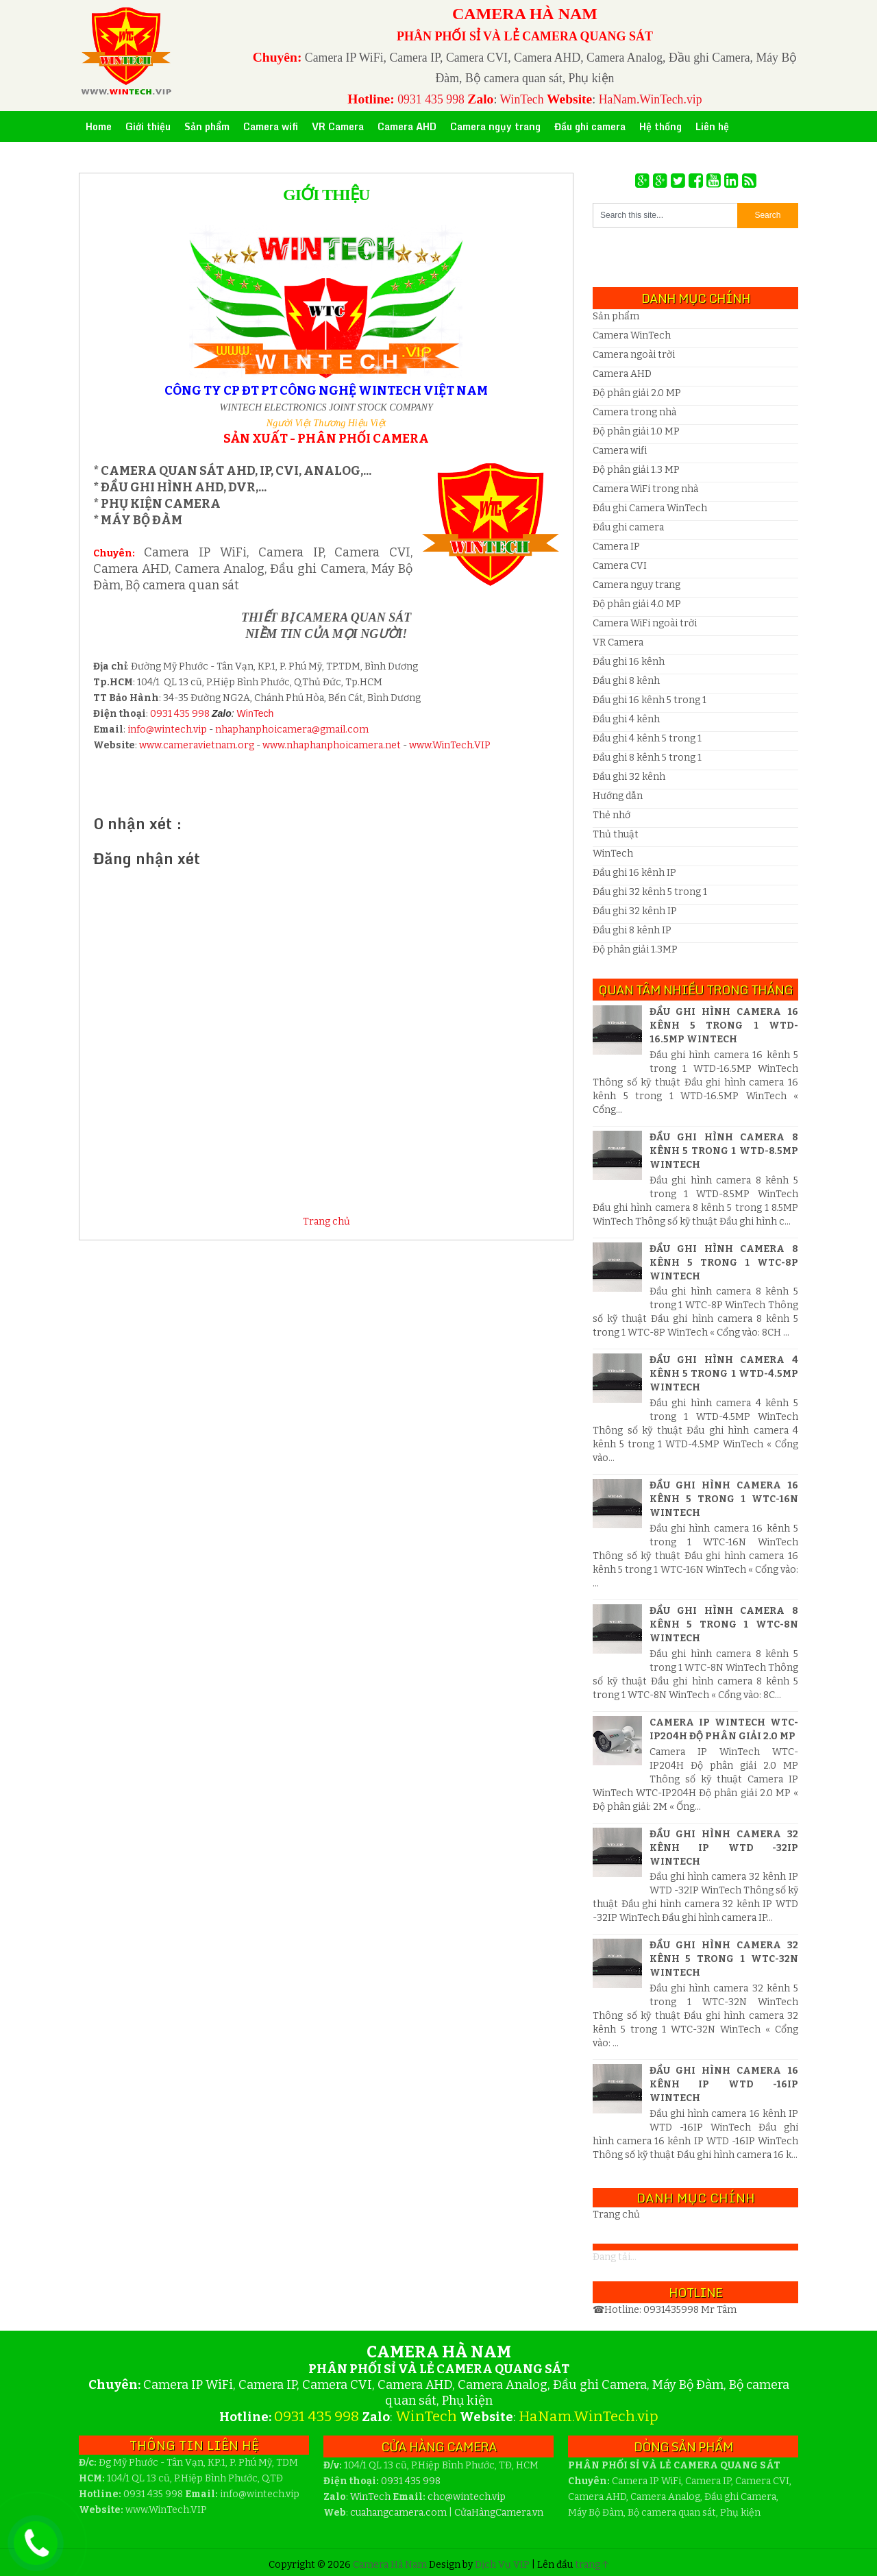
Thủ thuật (616, 834)
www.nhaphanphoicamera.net (331, 745)
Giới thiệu (326, 195)
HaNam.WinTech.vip (650, 99)
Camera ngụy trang (636, 585)
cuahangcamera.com (398, 2512)
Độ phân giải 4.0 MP (637, 604)
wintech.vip (467, 2497)
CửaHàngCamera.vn (498, 2512)
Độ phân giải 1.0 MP (636, 431)
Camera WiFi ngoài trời (645, 623)
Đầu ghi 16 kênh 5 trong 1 (649, 700)
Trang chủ (326, 1221)
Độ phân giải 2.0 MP (637, 393)
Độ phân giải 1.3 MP (636, 470)
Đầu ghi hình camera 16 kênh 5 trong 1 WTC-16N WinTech (724, 1499)
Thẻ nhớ (611, 815)
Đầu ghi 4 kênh (626, 719)
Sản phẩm (616, 316)
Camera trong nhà (634, 412)
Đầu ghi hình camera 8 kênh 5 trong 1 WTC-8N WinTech (724, 1624)
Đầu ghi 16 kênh (629, 661)
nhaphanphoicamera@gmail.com (292, 729)
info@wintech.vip (167, 729)
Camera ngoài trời (634, 354)
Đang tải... (615, 2257)
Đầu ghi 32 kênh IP (635, 911)
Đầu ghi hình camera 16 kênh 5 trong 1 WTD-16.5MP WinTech (724, 1025)
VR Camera (618, 642)
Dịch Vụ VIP (503, 2565)
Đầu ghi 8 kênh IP (632, 930)
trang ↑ (592, 2565)
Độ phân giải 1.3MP (635, 949)
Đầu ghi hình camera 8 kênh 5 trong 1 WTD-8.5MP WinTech (724, 1150)
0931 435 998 (431, 99)
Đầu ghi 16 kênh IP (634, 873)
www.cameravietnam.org (196, 745)
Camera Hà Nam (391, 2565)
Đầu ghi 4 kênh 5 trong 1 (647, 738)
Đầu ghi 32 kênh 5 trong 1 (650, 892)
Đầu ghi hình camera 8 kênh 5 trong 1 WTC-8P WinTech (724, 1262)
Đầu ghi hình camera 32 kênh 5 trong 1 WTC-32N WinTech (724, 1958)
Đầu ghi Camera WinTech (650, 508)
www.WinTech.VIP (450, 745)
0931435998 (672, 2310)
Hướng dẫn (618, 796)
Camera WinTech (632, 335)
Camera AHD (622, 374)
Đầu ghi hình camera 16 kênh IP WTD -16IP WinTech (724, 2084)
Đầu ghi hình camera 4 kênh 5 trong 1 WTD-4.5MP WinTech (724, 1373)
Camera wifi (620, 450)
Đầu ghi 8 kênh (626, 681)
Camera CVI (620, 566)
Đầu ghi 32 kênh (629, 777)
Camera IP (616, 546)
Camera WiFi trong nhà (645, 489)
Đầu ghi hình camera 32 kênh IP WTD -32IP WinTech (724, 1847)
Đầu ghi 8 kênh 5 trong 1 (647, 757)
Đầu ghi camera (628, 527)
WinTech (521, 99)
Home (99, 126)
